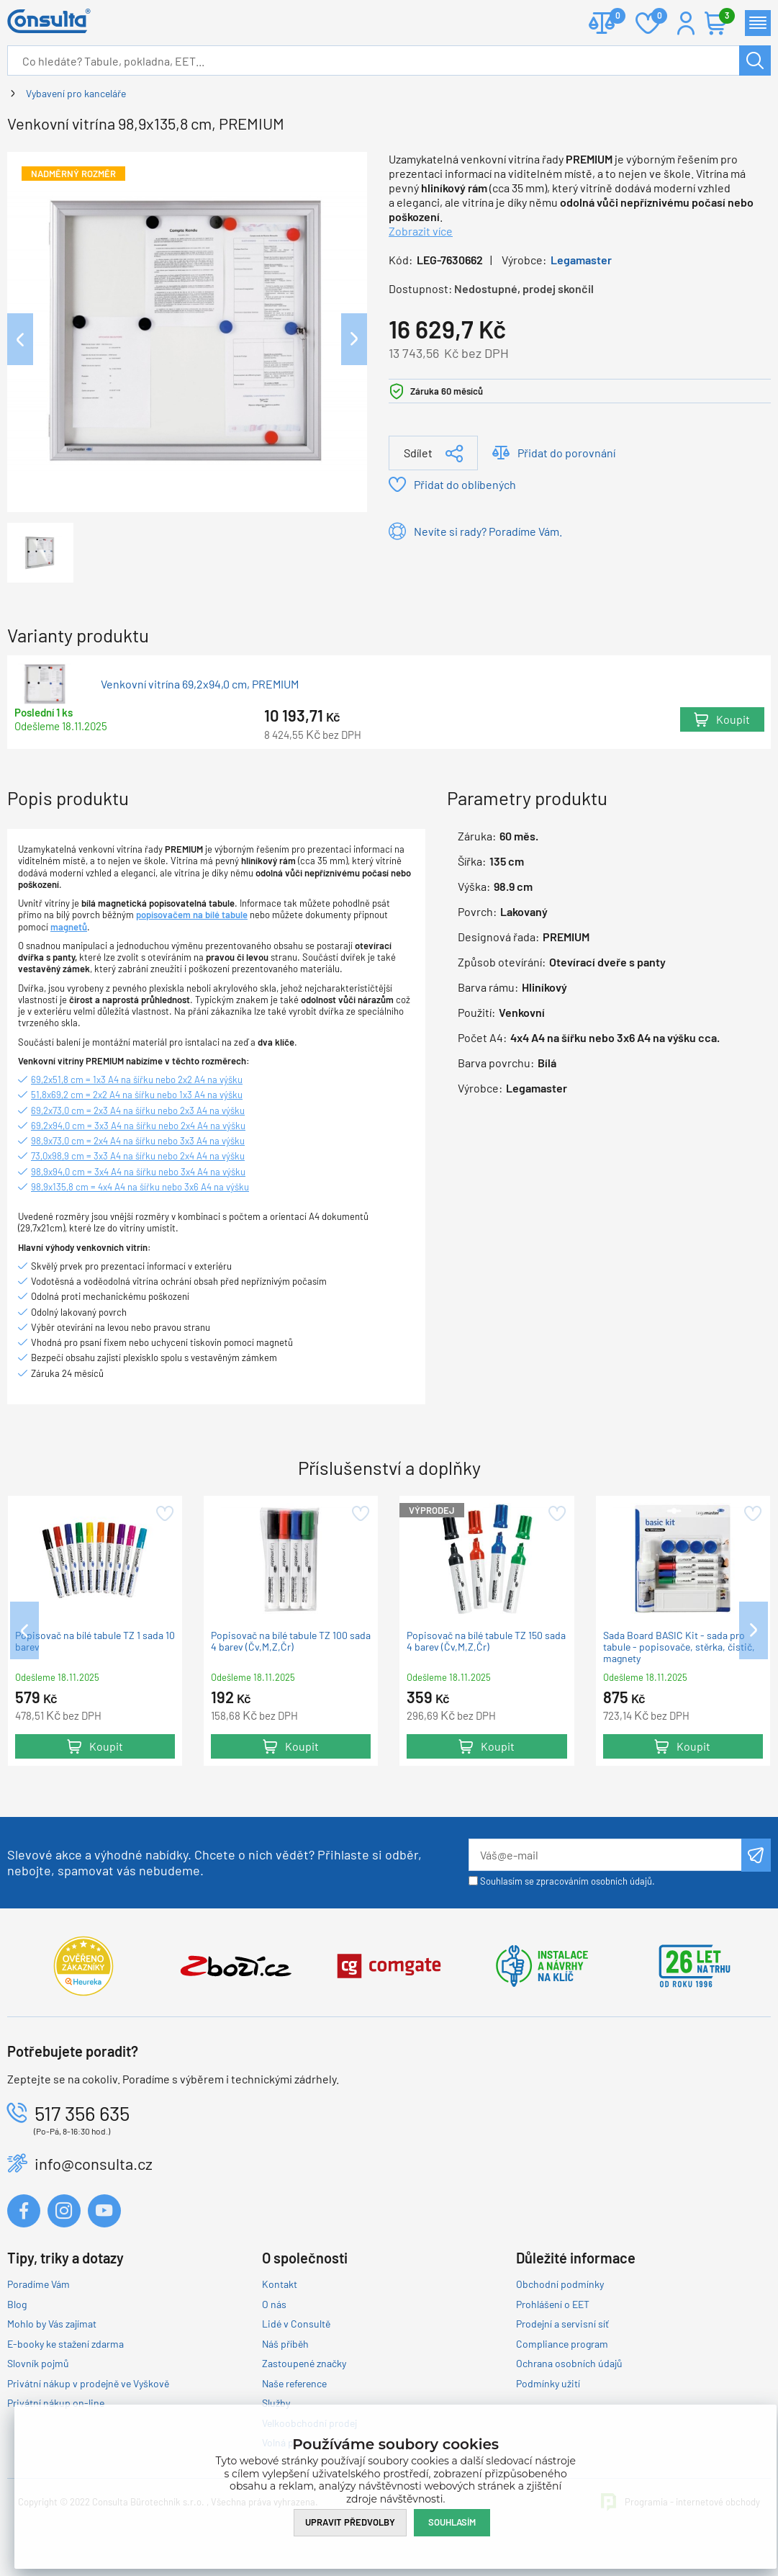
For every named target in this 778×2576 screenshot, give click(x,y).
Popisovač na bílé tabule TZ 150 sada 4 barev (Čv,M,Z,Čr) (486, 1641)
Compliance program (562, 2344)
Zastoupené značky (304, 2363)
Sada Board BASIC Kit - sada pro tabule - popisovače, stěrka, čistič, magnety (679, 1647)
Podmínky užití (548, 2383)
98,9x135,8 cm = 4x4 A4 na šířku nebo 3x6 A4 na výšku (140, 1187)
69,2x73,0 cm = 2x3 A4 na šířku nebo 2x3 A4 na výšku (138, 1110)
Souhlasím (452, 2522)
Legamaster (581, 259)
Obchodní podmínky (560, 2284)
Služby (276, 2403)
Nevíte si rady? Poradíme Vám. (488, 531)
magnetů (68, 927)
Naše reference (294, 2383)
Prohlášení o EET (552, 2304)
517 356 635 (82, 2113)
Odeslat (756, 1855)
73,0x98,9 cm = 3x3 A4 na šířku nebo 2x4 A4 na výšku (138, 1156)
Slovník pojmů (38, 2363)
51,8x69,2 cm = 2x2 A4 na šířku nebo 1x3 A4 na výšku (137, 1094)
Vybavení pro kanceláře (76, 93)
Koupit (733, 719)
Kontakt (279, 2284)
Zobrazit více (421, 231)
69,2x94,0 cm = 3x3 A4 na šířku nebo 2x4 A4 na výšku (138, 1125)
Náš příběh (285, 2344)
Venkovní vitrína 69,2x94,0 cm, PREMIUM (200, 684)
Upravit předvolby (350, 2522)
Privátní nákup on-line (55, 2403)
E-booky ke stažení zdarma (65, 2344)
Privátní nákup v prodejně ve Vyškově (88, 2383)
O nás (274, 2304)
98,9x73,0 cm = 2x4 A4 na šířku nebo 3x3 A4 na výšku (138, 1140)
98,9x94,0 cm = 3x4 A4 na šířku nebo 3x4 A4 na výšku (138, 1171)
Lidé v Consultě (296, 2323)
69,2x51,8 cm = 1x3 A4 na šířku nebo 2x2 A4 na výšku (137, 1079)
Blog (17, 2304)
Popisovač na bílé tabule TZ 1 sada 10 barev (95, 1641)
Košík (723, 17)
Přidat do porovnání (566, 452)
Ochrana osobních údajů (569, 2363)
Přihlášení (685, 23)
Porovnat (612, 17)
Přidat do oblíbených (465, 484)
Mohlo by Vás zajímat (51, 2323)
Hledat (755, 60)
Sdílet (418, 452)
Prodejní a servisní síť (562, 2323)
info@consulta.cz (94, 2163)
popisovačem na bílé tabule (192, 914)
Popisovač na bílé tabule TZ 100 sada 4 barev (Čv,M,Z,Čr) (291, 1641)
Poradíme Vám (38, 2284)
